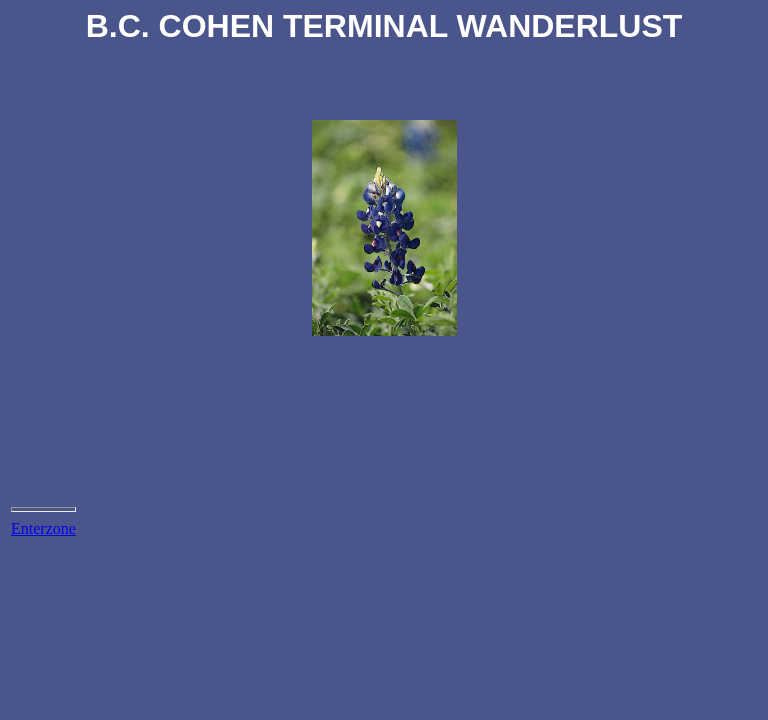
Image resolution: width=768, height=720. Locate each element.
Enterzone (43, 528)
